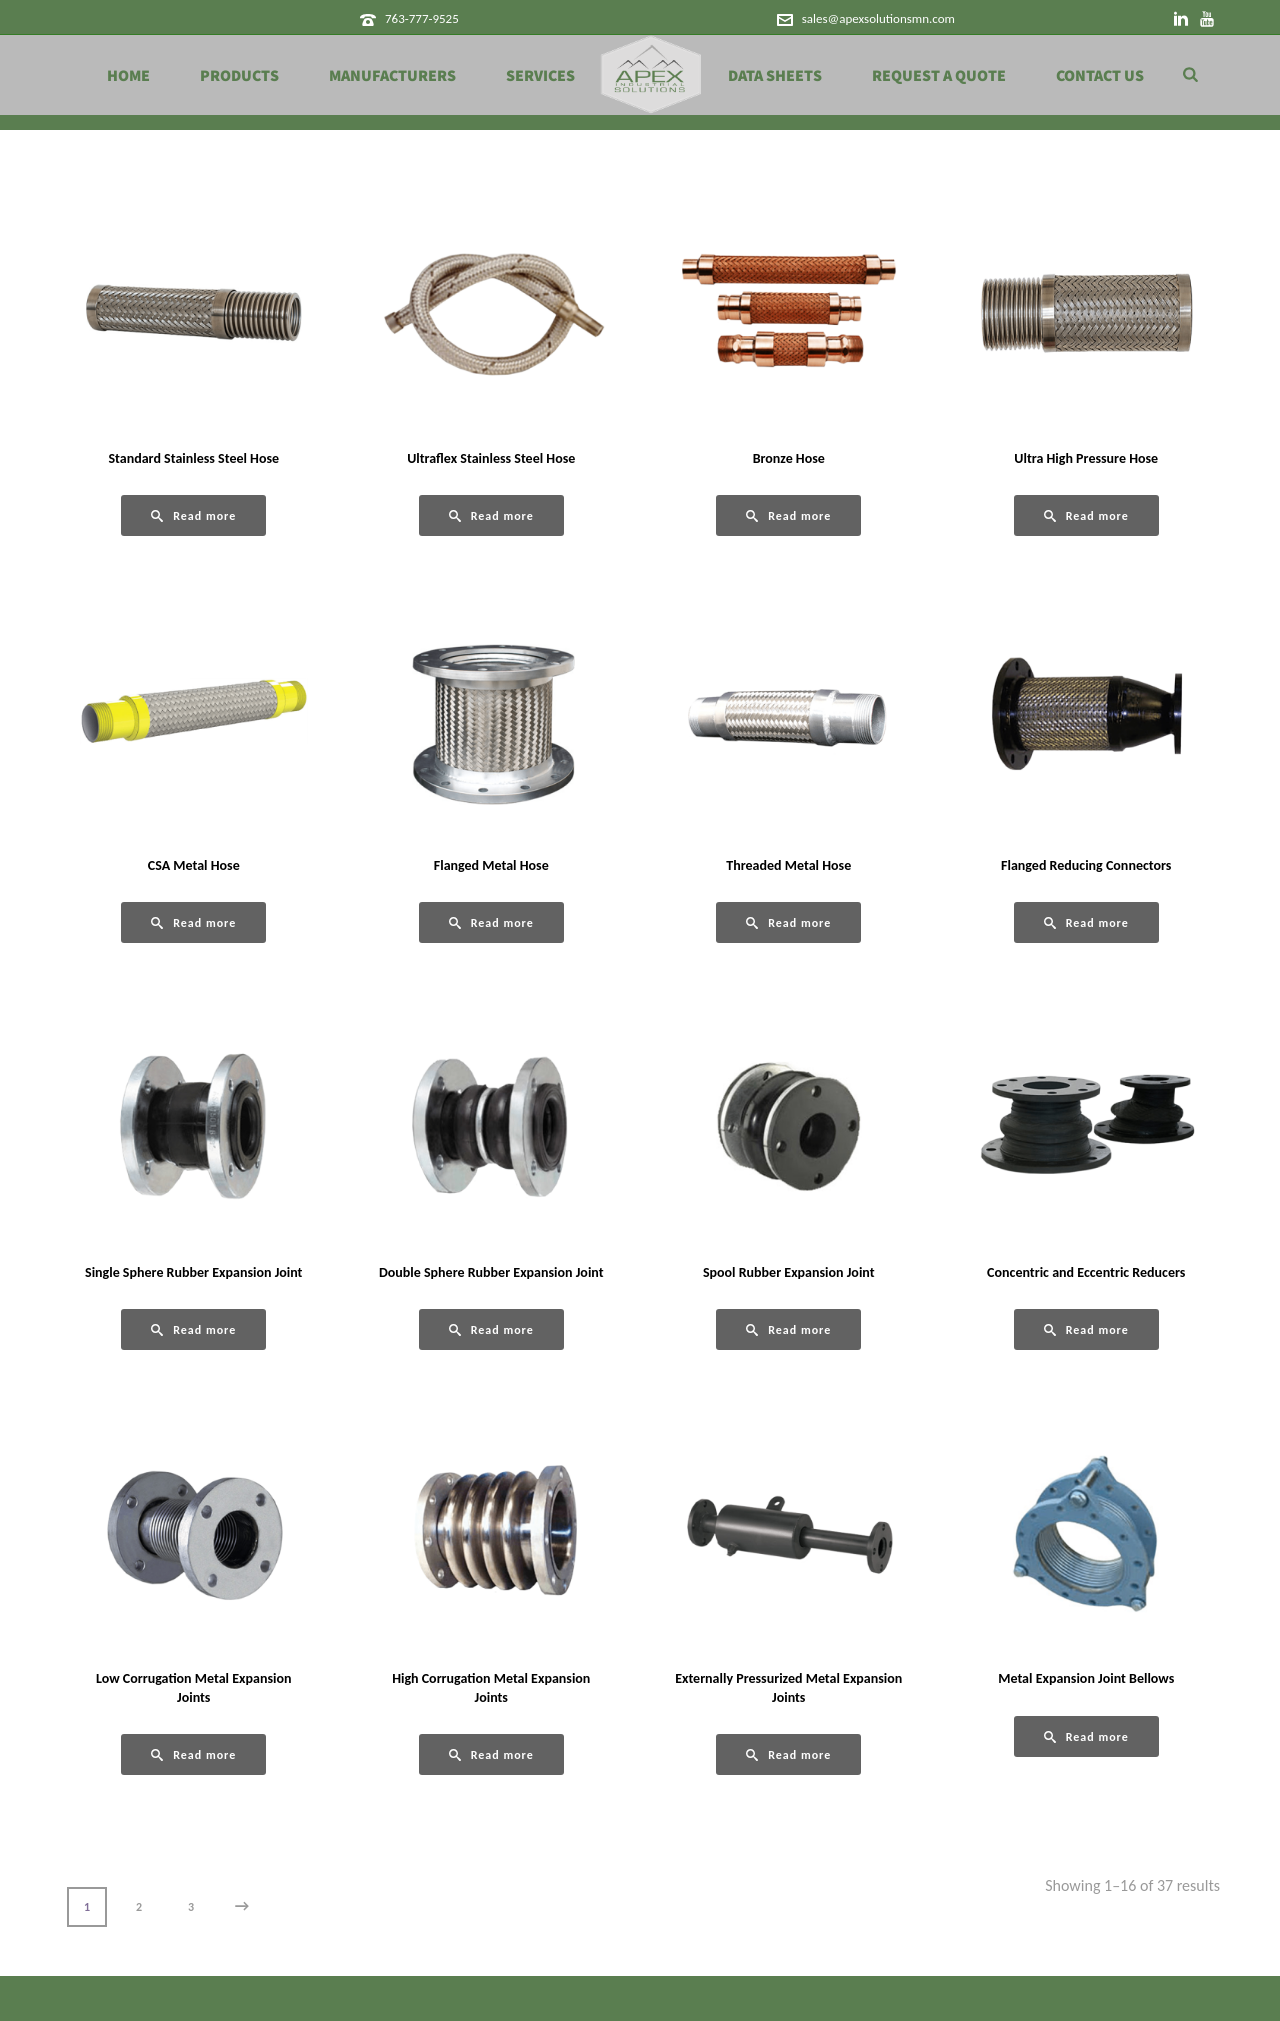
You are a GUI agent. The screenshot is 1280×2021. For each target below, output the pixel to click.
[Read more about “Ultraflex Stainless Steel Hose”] (491, 515)
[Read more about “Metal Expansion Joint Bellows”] (1086, 1736)
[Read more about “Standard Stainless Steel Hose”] (193, 515)
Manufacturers (392, 76)
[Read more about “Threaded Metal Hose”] (788, 922)
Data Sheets (775, 76)
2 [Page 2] (139, 1907)
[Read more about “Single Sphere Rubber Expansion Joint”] (193, 1329)
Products (239, 76)
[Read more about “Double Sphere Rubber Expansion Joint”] (491, 1329)
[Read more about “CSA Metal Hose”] (193, 922)
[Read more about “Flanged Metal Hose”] (491, 922)
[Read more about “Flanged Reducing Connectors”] (1086, 922)
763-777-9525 (422, 18)
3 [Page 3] (191, 1907)
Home (128, 76)
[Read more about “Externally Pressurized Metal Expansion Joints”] (788, 1754)
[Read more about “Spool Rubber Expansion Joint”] (788, 1329)
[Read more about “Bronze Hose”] (788, 515)
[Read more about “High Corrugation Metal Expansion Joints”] (491, 1754)
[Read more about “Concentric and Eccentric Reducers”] (1086, 1329)
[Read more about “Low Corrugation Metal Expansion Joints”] (193, 1754)
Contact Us (1100, 76)
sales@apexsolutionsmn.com (878, 18)
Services (540, 76)
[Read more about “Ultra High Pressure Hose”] (1086, 515)
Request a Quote (939, 76)
